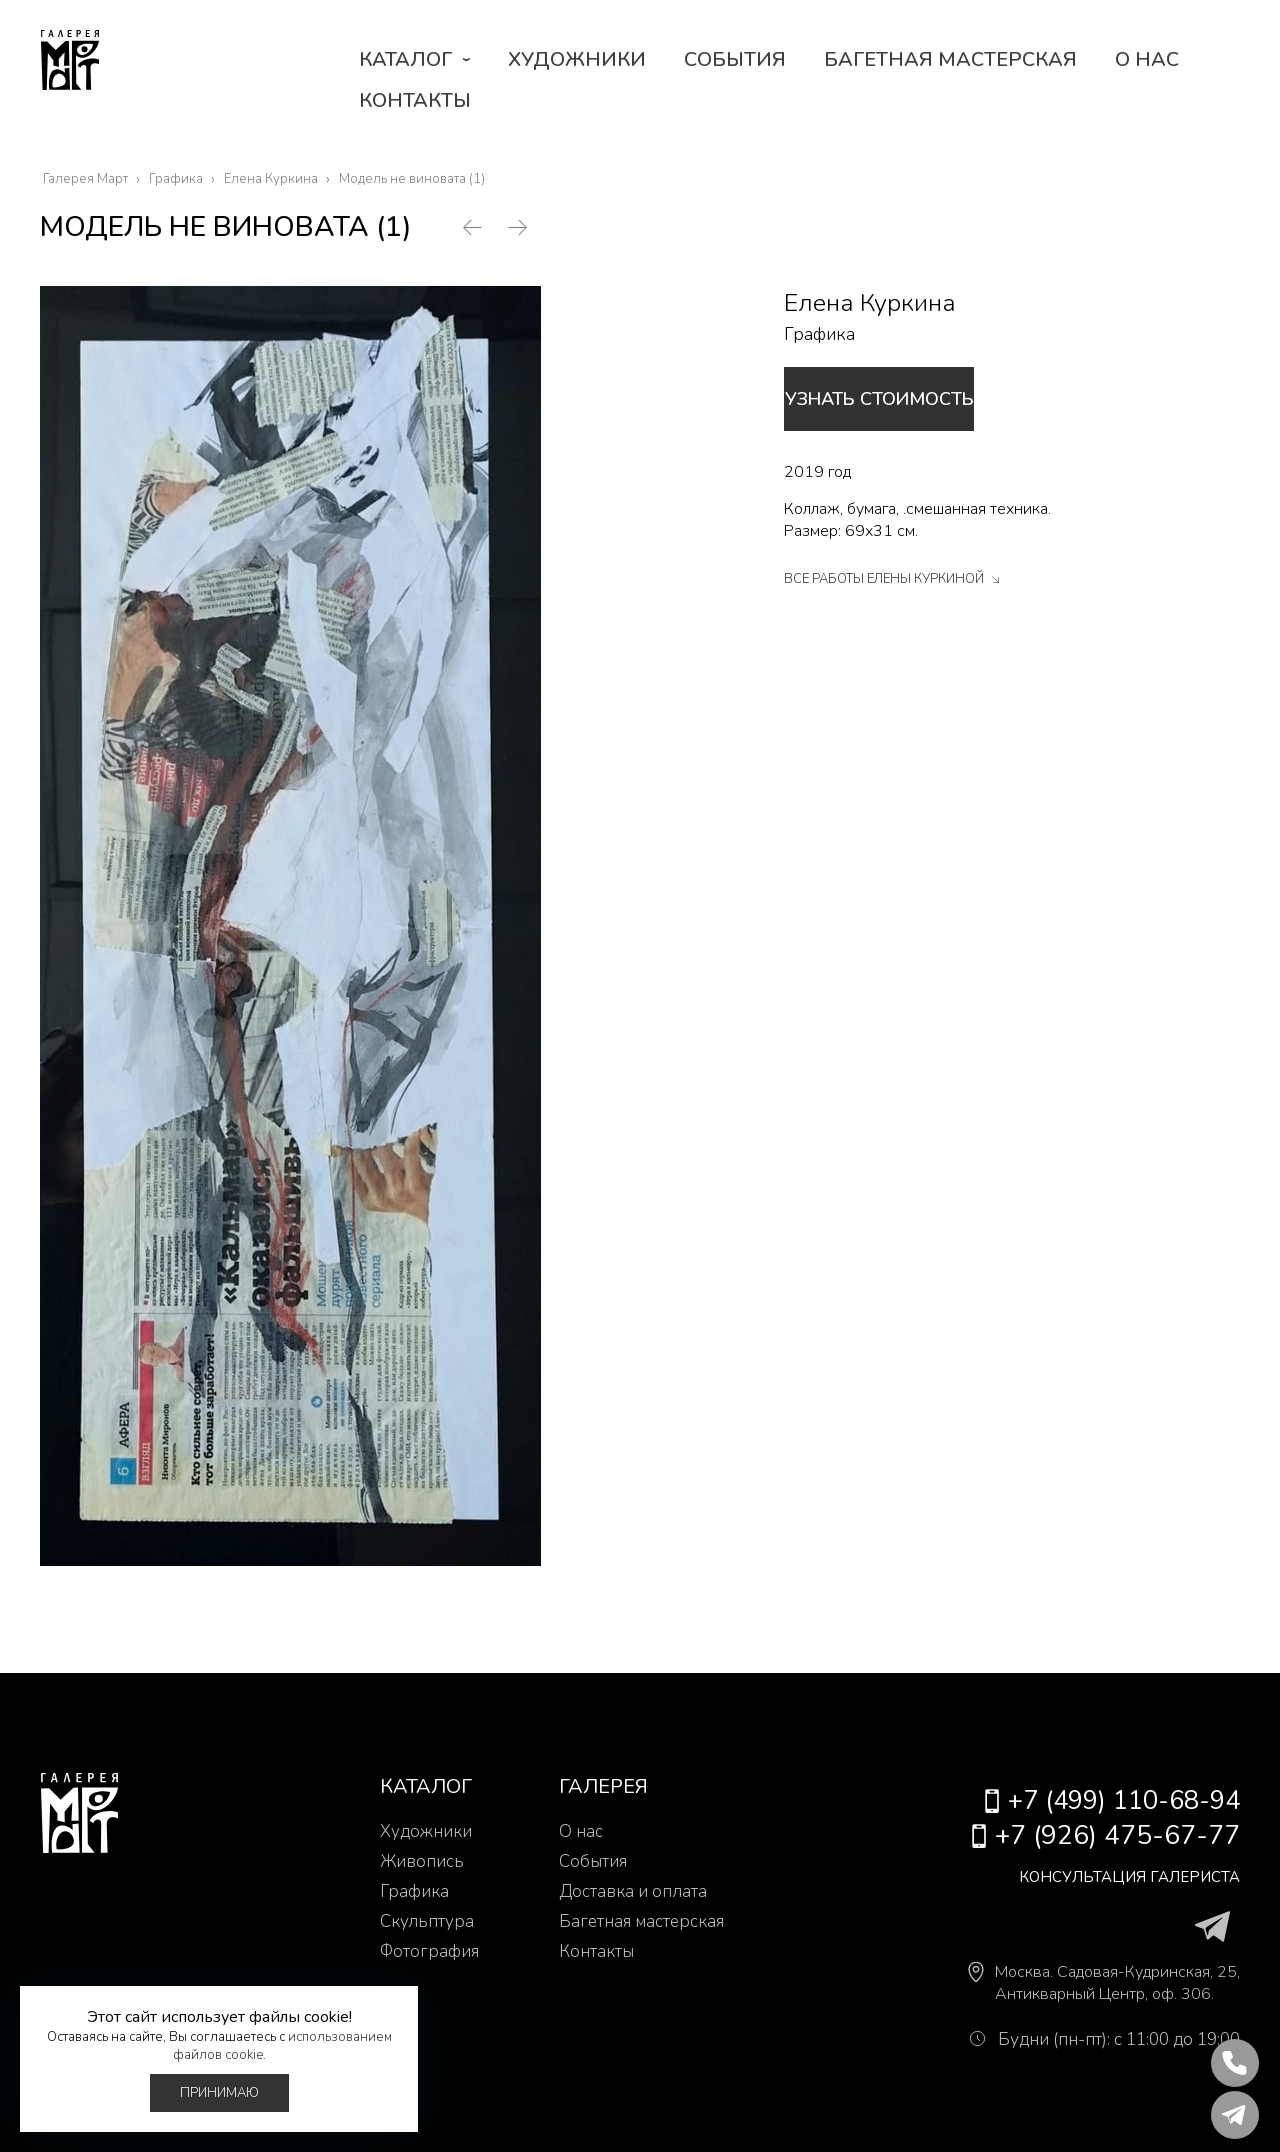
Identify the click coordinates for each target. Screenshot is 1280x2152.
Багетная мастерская (950, 59)
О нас (1147, 59)
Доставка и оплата (633, 1891)
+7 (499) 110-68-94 (1124, 1800)
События (735, 59)
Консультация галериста (1101, 1876)
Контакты (415, 100)
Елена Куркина (870, 303)
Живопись (422, 1861)
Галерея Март (90, 80)
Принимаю (219, 2093)
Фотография (429, 1951)
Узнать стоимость (928, 399)
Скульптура (427, 1921)
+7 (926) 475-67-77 (1124, 1835)
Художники (577, 59)
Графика (819, 334)
